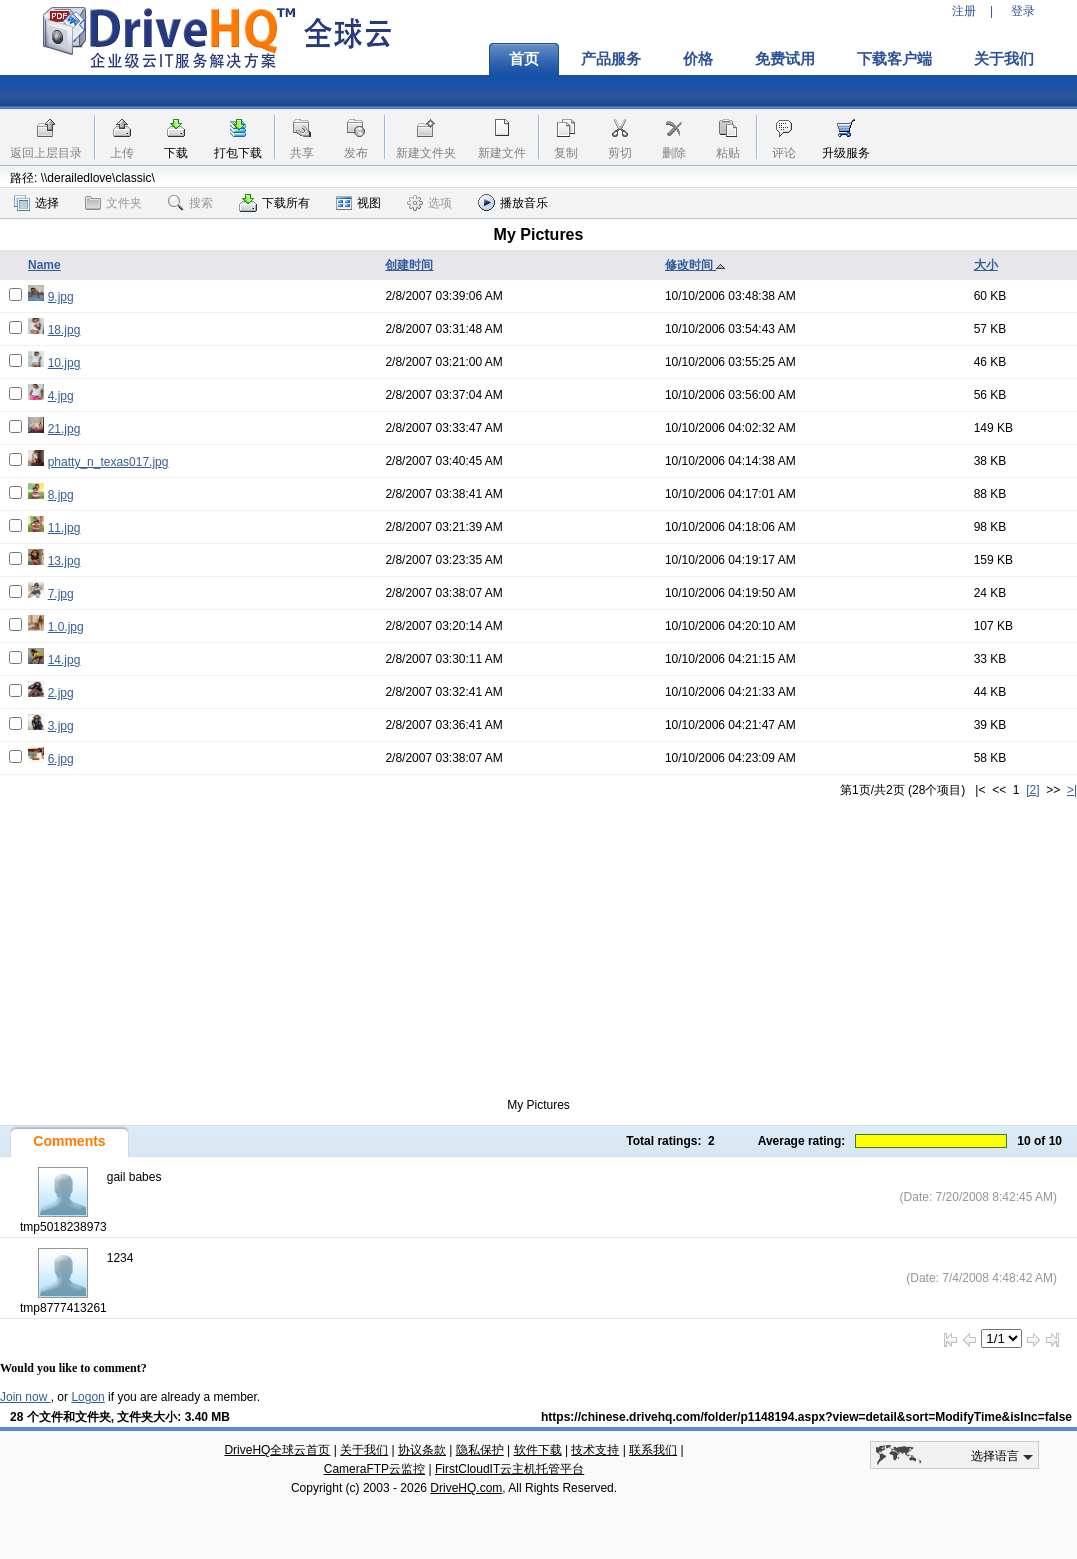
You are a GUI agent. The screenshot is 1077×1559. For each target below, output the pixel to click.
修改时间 (695, 265)
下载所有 (274, 203)
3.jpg (61, 726)
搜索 (190, 203)
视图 (358, 203)
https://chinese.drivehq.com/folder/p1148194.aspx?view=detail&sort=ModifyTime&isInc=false (806, 1417)
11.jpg (64, 528)
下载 (176, 153)
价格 (698, 59)
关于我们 (1004, 59)
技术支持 (595, 1450)
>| (1072, 790)
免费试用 (785, 59)
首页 (524, 59)
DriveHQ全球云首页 (277, 1450)
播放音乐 (513, 202)
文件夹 (113, 203)
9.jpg (61, 297)
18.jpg (64, 330)
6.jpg (61, 759)
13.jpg (64, 561)
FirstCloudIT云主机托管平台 (509, 1469)
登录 (1023, 11)
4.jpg (61, 396)
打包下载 (238, 153)
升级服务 (846, 153)
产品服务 (611, 59)
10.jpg (64, 363)
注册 (964, 11)
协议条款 (422, 1450)
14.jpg (64, 660)
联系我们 (653, 1450)
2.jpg (61, 693)
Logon (87, 1397)
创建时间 (409, 265)
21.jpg (64, 429)
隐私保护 (480, 1450)
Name (44, 265)
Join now (25, 1397)
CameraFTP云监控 (374, 1469)
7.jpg (61, 594)
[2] (1032, 790)
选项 (429, 203)
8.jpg (61, 495)
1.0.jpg (66, 627)
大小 (986, 265)
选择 (36, 203)
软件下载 (538, 1450)
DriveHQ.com (466, 1488)
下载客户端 (894, 59)
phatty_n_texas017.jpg (108, 462)
